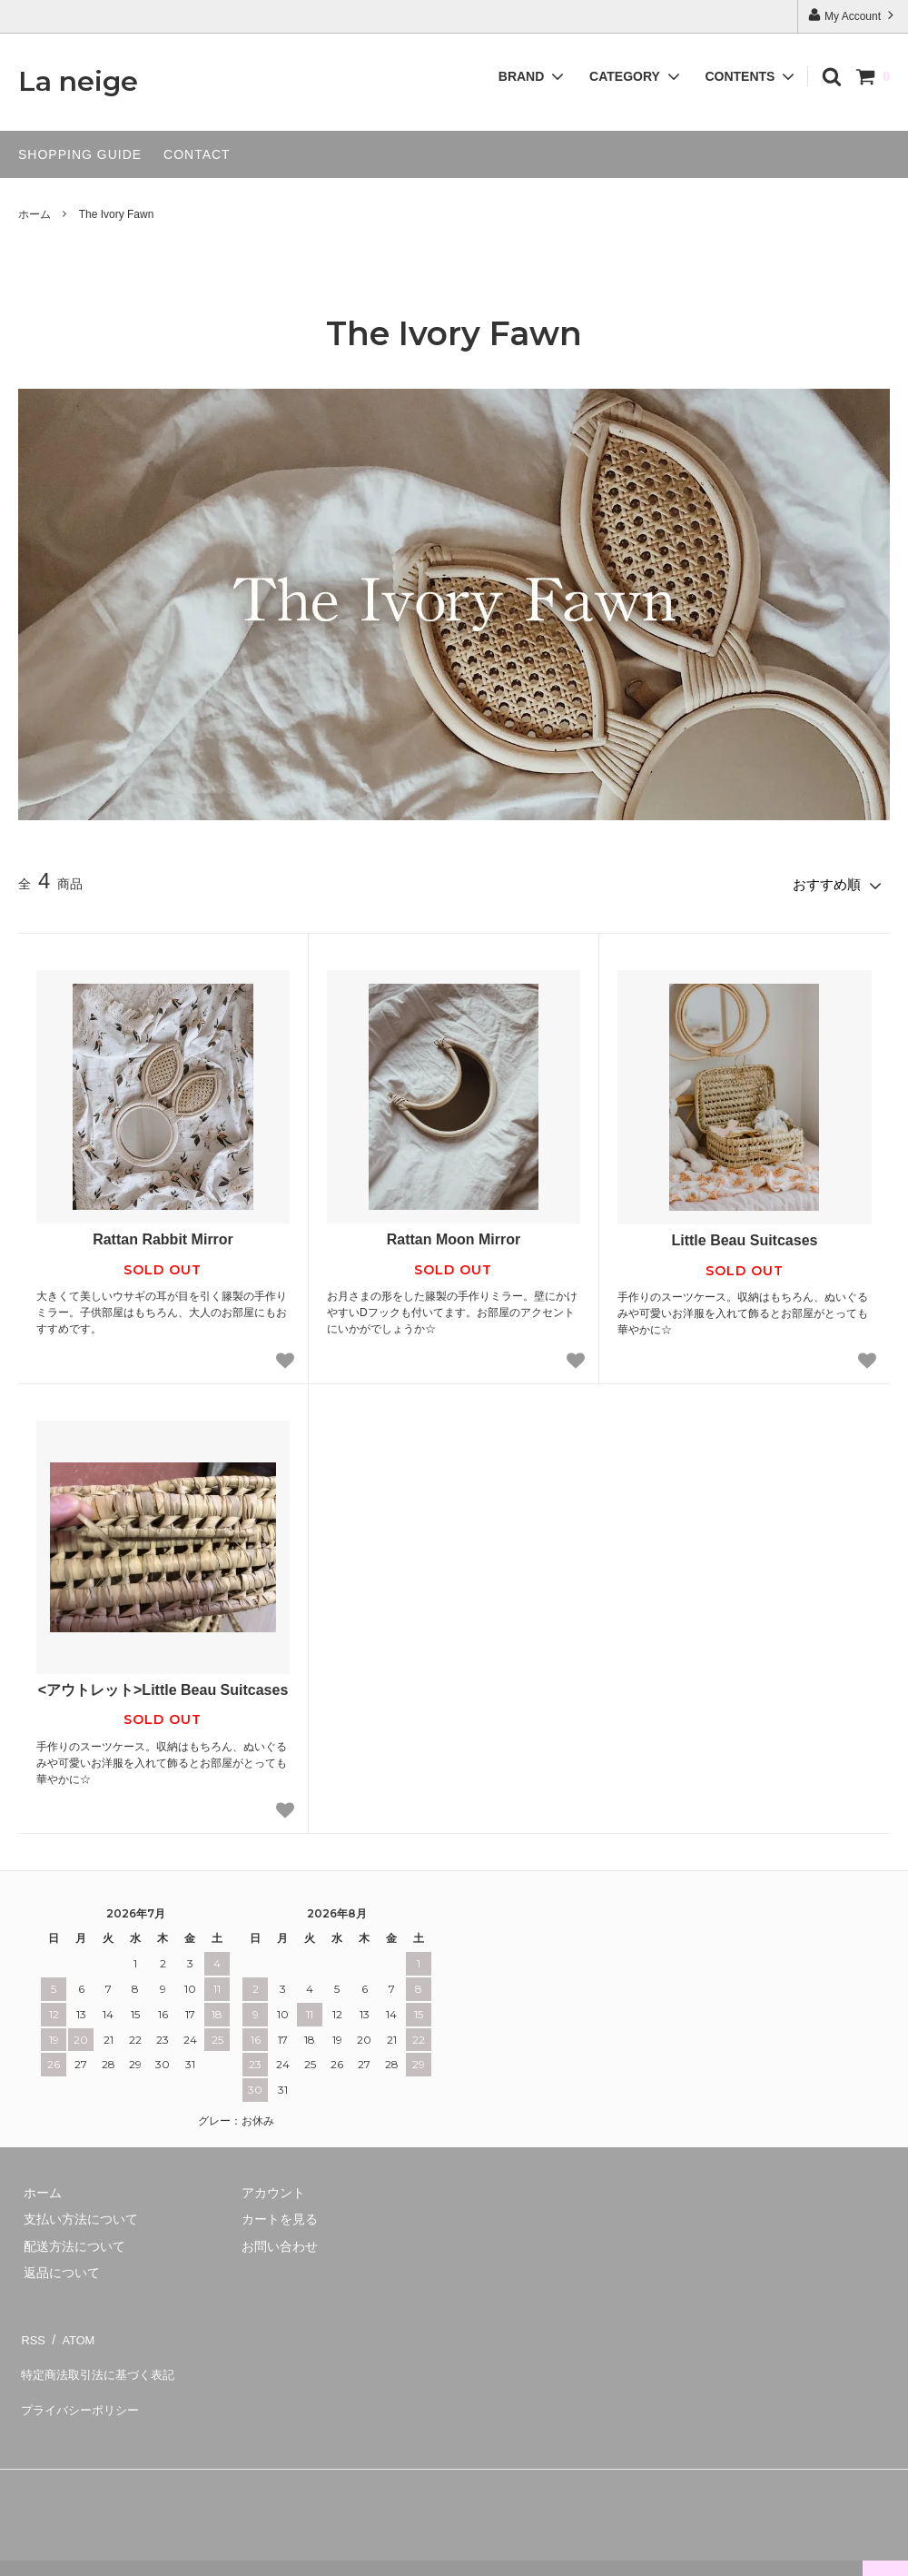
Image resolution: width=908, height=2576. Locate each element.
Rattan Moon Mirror (454, 1235)
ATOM (72, 2330)
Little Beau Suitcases (744, 1235)
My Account (853, 15)
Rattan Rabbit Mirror (163, 1235)
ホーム (34, 214)
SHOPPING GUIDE (80, 154)
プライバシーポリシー (81, 2384)
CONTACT (197, 154)
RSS (31, 2330)
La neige (78, 82)
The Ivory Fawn (116, 214)
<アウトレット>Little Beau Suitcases (163, 1685)
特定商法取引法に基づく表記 (100, 2358)
